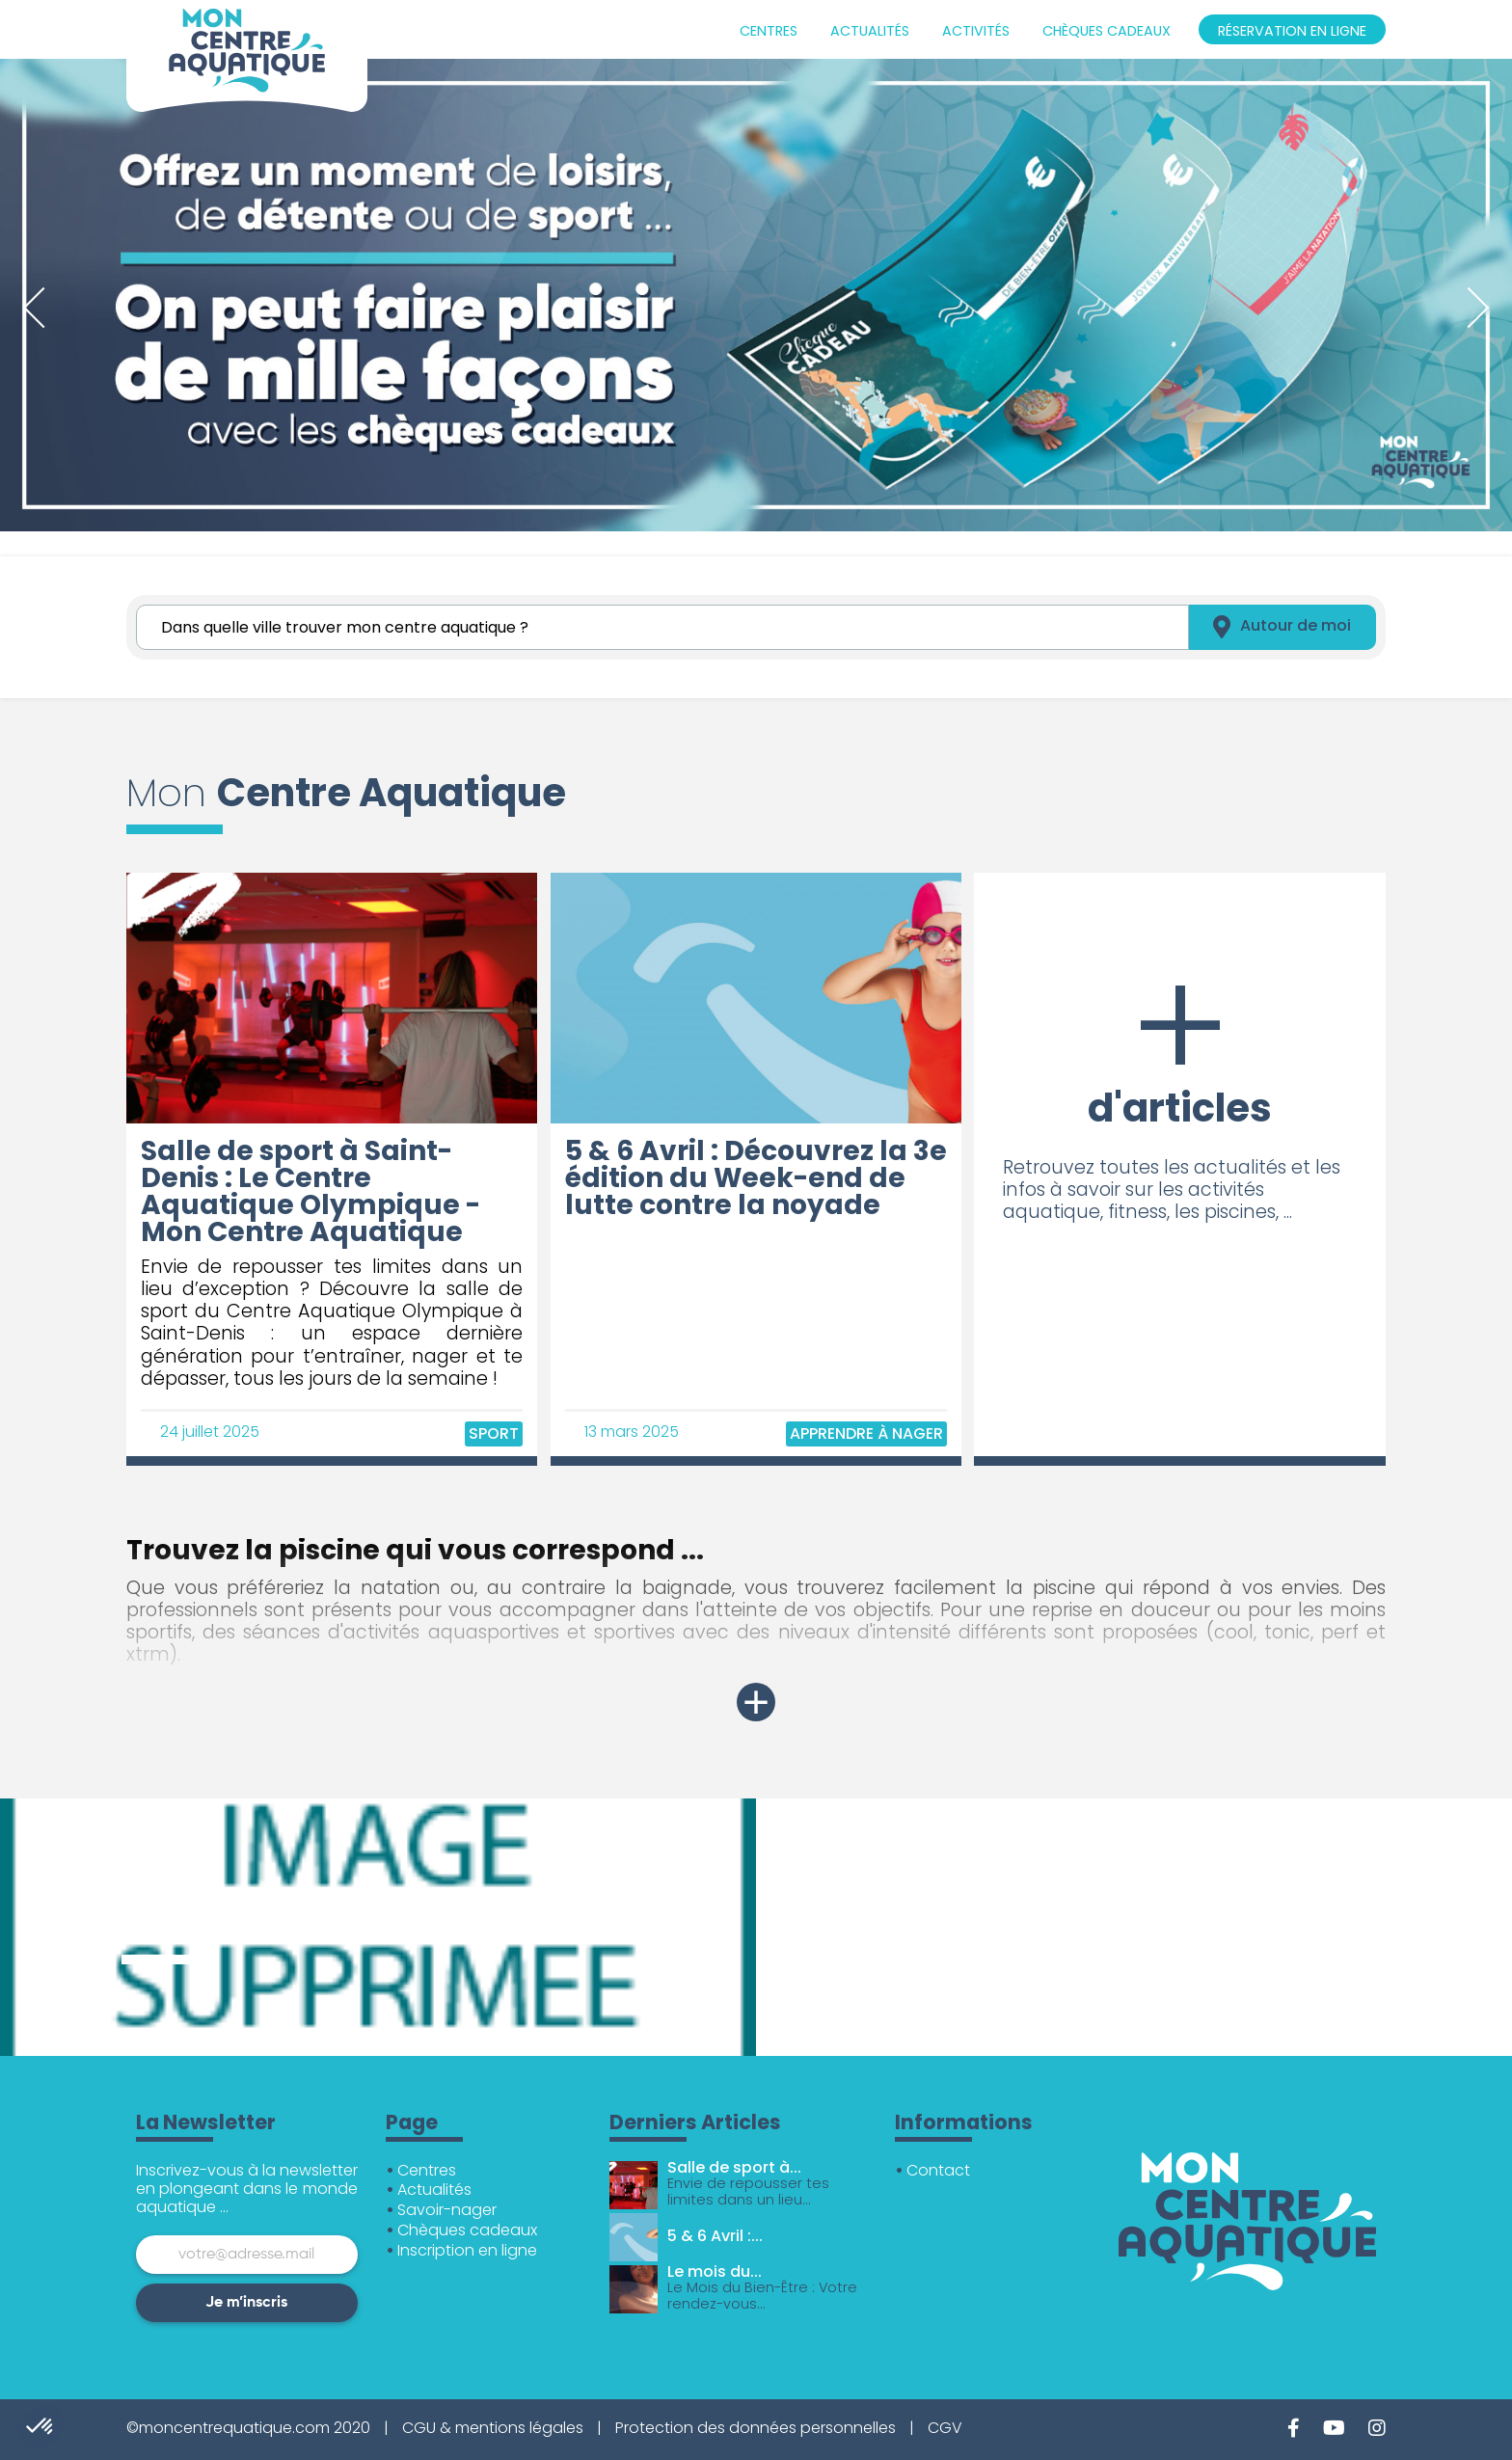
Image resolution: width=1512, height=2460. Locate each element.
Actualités (869, 31)
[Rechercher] (663, 627)
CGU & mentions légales (492, 2428)
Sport (494, 1433)
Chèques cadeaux (1106, 31)
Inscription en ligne (467, 2250)
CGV (945, 2428)
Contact (938, 2170)
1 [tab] (9, 546)
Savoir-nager (447, 2210)
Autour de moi (1282, 628)
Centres (768, 31)
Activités (976, 31)
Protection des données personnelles (755, 2428)
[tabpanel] (756, 295)
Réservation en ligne (1292, 31)
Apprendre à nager (866, 1433)
